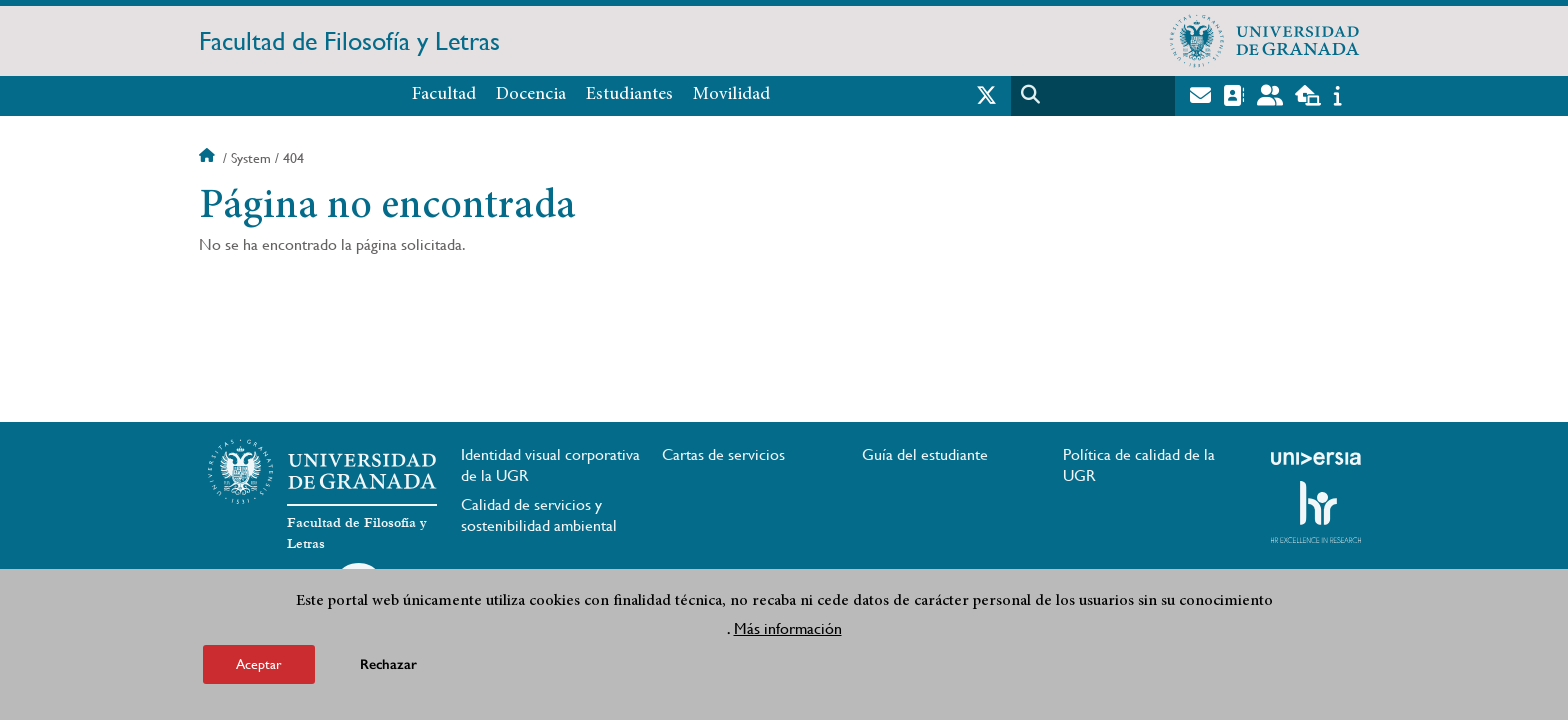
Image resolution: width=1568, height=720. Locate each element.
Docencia (531, 95)
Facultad (444, 95)
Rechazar (388, 664)
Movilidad (731, 95)
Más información (788, 628)
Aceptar (259, 664)
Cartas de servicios (723, 454)
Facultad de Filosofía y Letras (349, 41)
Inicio (209, 158)
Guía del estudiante (925, 454)
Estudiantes (629, 95)
